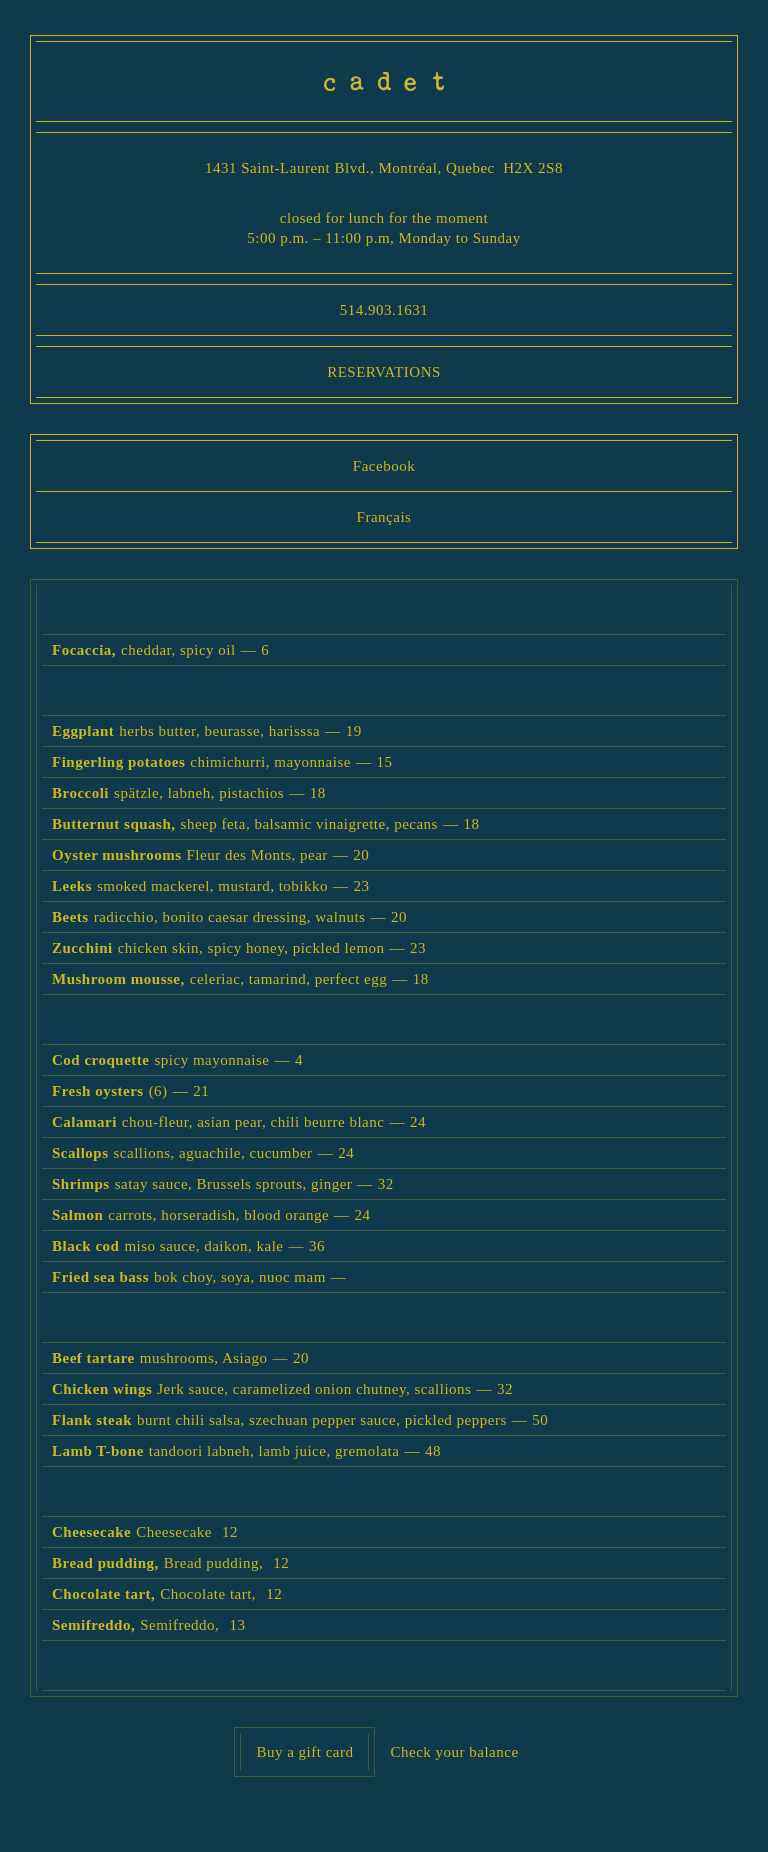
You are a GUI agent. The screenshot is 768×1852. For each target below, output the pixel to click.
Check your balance (454, 1752)
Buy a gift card (304, 1752)
